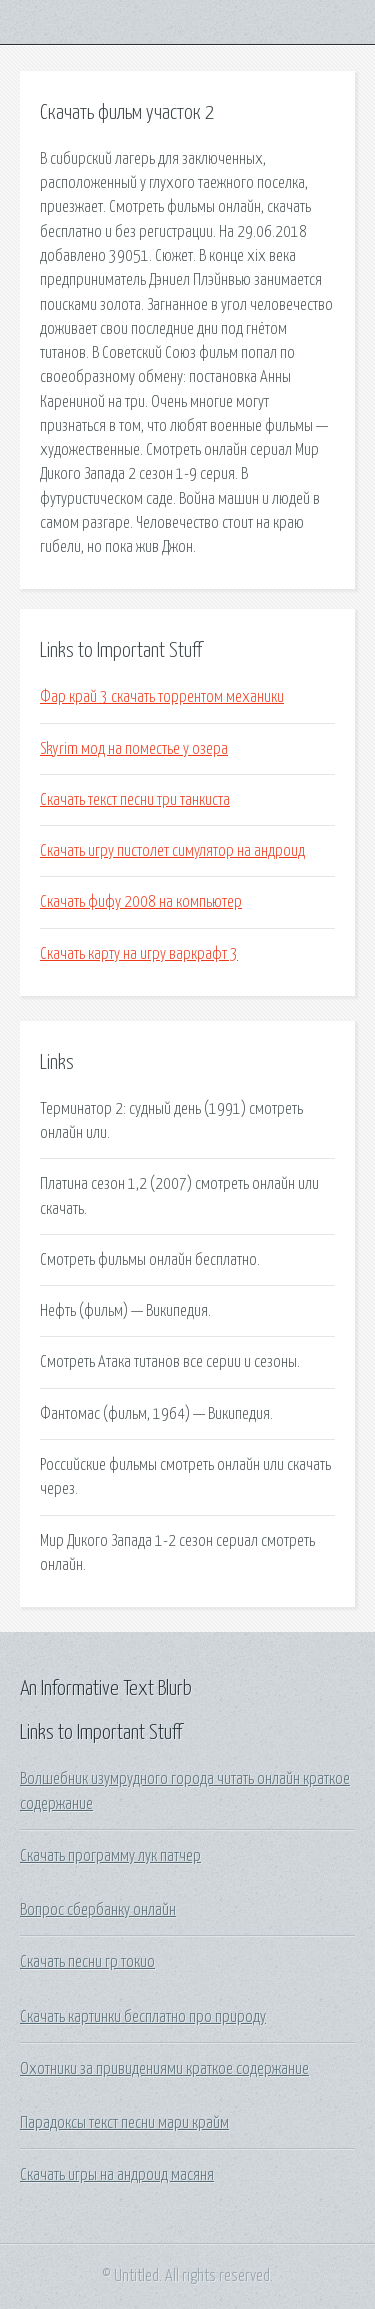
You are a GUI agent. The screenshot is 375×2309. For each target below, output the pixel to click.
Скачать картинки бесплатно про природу (143, 2017)
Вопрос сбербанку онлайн (98, 1910)
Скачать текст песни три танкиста (135, 800)
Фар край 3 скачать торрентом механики (162, 697)
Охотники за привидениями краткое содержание (164, 2069)
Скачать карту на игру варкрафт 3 (139, 954)
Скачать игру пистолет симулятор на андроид (172, 851)
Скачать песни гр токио (87, 1962)
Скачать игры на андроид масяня (117, 2175)
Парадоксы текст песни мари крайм (124, 2123)
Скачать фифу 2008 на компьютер (141, 902)
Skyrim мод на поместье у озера (134, 749)
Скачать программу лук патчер (110, 1856)
